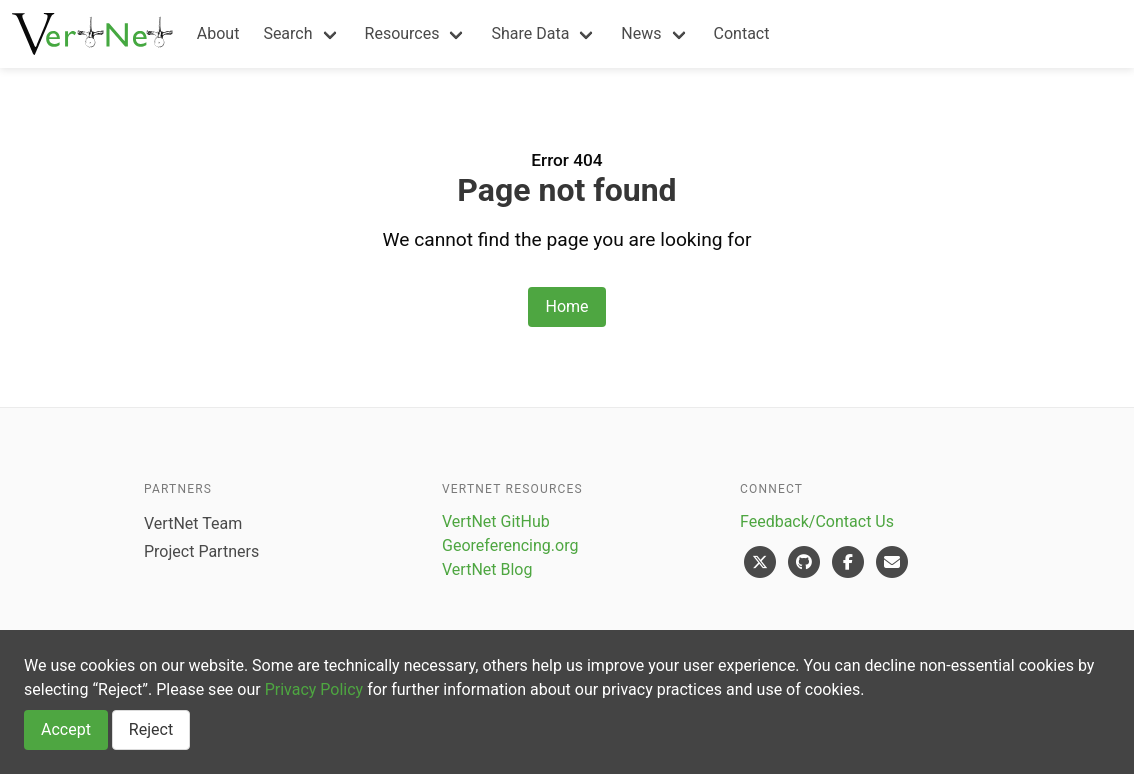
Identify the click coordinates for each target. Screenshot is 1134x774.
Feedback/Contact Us (817, 521)
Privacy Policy (314, 689)
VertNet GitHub (496, 521)
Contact (742, 33)
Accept (66, 729)
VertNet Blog (487, 569)
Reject (151, 729)
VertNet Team (193, 523)
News (641, 33)
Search (287, 33)
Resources (402, 33)
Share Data (530, 33)
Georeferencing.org (510, 545)
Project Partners (201, 551)
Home (566, 306)
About (218, 33)
